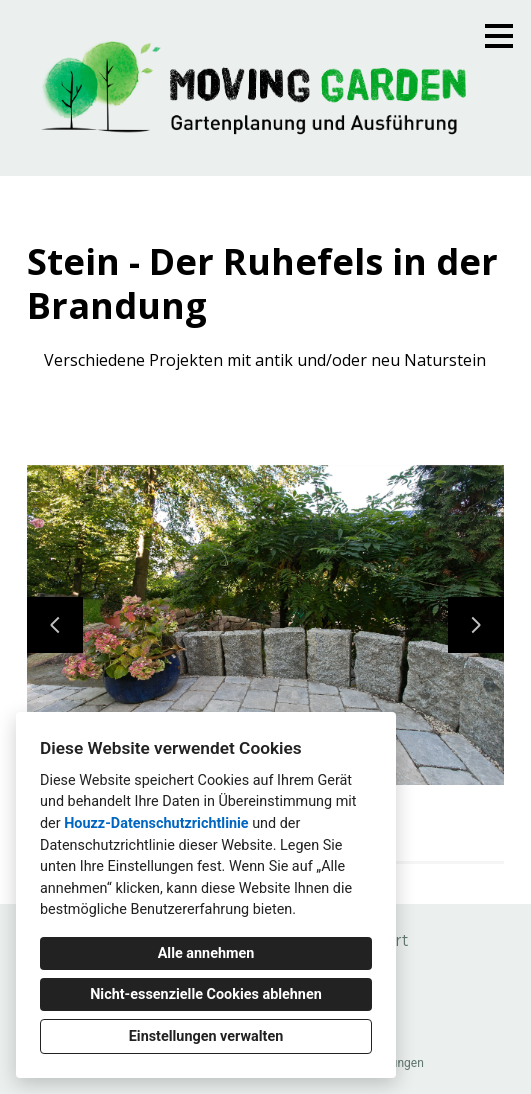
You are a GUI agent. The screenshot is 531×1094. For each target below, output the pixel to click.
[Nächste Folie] (476, 625)
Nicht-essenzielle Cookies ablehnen (206, 994)
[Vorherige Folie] (55, 625)
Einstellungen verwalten (206, 1036)
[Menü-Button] (499, 36)
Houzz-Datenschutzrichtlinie (156, 823)
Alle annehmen (206, 953)
